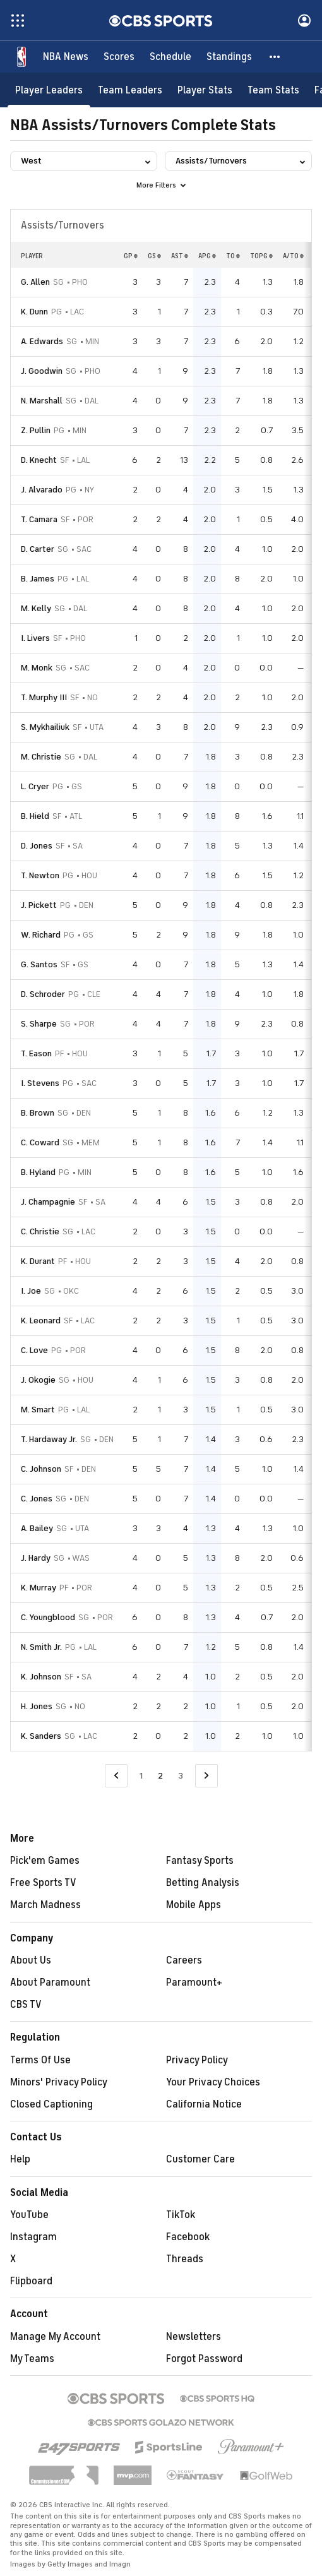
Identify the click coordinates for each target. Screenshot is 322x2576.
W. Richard (41, 934)
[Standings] (229, 57)
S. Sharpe (39, 1023)
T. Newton (40, 875)
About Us (30, 1960)
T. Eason (36, 1053)
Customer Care (200, 2159)
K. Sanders (41, 1736)
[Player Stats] (205, 90)
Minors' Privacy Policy (58, 2082)
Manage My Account (55, 2336)
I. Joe (31, 1290)
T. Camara (39, 519)
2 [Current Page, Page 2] (160, 1775)
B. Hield (35, 816)
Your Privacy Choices (213, 2082)
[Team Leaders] (130, 90)
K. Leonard (41, 1320)
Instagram (33, 2237)
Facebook (188, 2237)
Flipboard (31, 2281)
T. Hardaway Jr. (49, 1439)
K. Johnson (41, 1676)
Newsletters (193, 2336)
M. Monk (36, 667)
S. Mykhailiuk (45, 727)
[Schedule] (170, 57)
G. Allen (35, 282)
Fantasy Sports (200, 1860)
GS (154, 255)
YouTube (29, 2215)
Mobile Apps (193, 1905)
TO (233, 255)
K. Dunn (34, 311)
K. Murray (38, 1587)
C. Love (34, 1350)
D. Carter (37, 549)
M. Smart (38, 1409)
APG (207, 255)
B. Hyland (38, 1172)
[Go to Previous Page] (116, 1775)
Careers (184, 1960)
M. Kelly (36, 608)
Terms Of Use (40, 2060)
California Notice (204, 2104)
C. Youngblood (48, 1617)
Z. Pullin (36, 430)
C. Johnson (41, 1469)
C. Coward (40, 1142)
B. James (37, 578)
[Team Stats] (273, 90)
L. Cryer (35, 786)
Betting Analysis (202, 1882)
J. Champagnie (48, 1201)
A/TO (293, 255)
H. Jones (36, 1706)
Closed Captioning (51, 2104)
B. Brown (37, 1112)
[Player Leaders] (49, 90)
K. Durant (38, 1261)
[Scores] (119, 57)
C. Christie (40, 1231)
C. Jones (36, 1498)
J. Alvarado (42, 489)
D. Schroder (43, 994)
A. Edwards (42, 341)
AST (179, 255)
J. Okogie (38, 1379)
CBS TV (26, 2004)
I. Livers (35, 638)
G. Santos (39, 964)
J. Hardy (36, 1558)
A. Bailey (37, 1528)
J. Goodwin (42, 371)
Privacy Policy (197, 2060)
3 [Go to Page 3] (180, 1775)
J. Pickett (39, 905)
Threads (184, 2259)
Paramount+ (194, 1982)
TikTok (180, 2215)
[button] (275, 57)
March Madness (45, 1905)
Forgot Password (204, 2358)
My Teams (32, 2358)
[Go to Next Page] (206, 1775)
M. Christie (41, 756)
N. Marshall (42, 400)
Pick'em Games (45, 1860)
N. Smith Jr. (41, 1647)
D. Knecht (39, 460)
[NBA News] (65, 57)
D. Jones (36, 845)
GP (131, 255)
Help (20, 2159)
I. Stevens (40, 1083)
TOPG (261, 255)
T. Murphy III (44, 697)
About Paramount (50, 1982)
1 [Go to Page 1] (141, 1775)
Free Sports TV (43, 1882)
